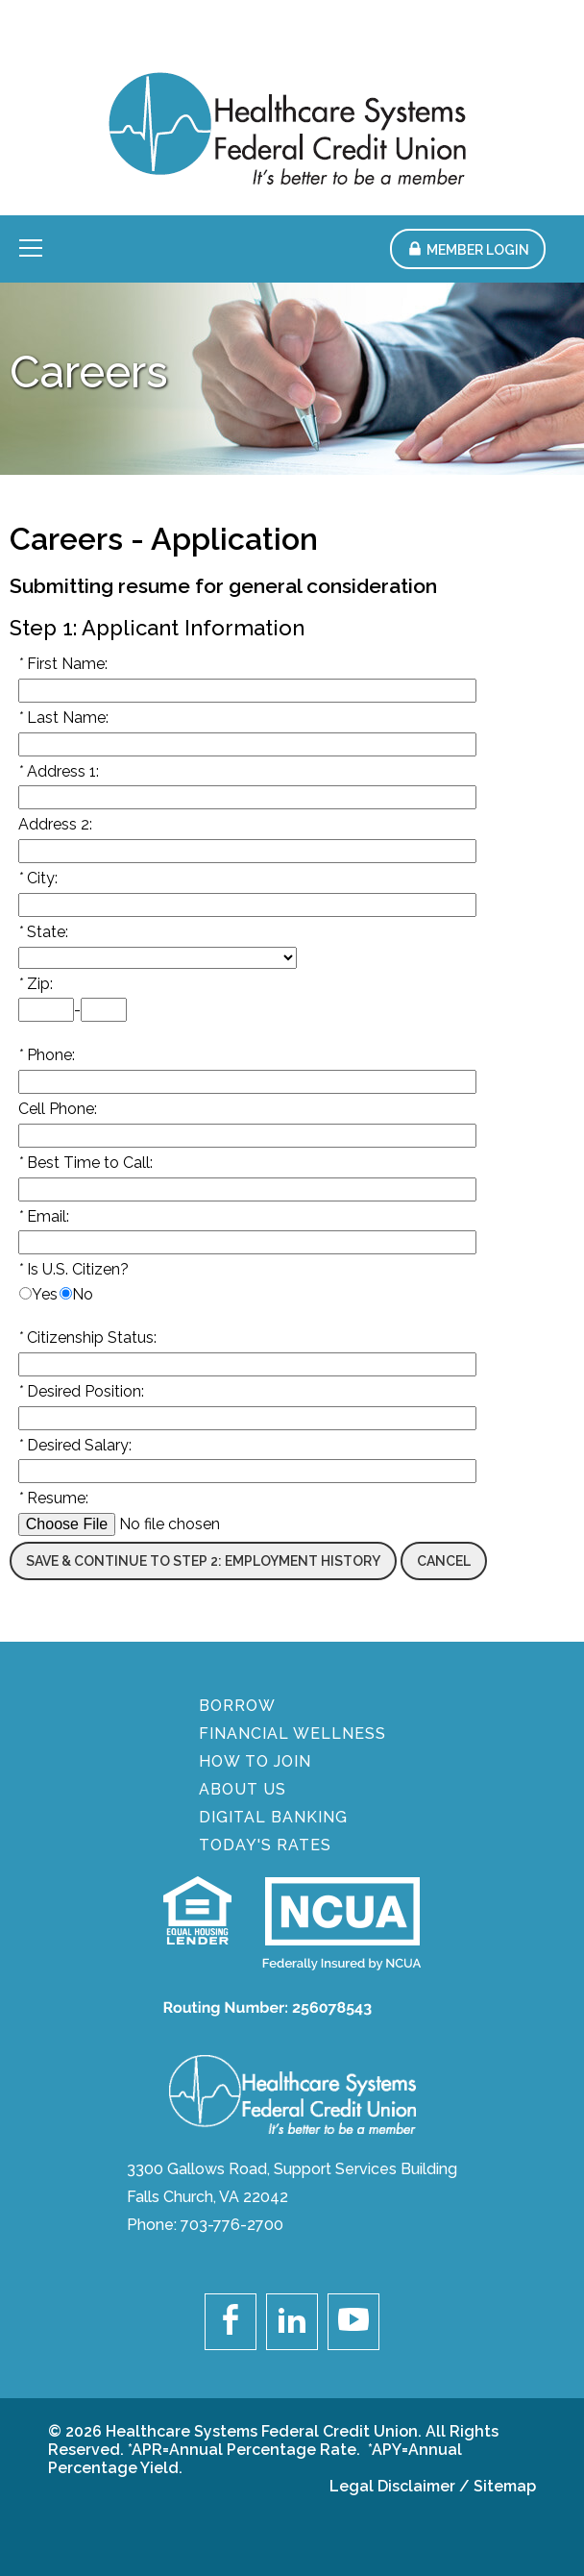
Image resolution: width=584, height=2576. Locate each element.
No (82, 1294)
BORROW (237, 1706)
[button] (468, 249)
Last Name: (63, 717)
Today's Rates (265, 1845)
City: (38, 878)
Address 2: (55, 824)
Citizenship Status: (87, 1337)
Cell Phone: (57, 1109)
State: (43, 932)
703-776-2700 (232, 2225)
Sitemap (505, 2486)
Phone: (46, 1055)
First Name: (63, 664)
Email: (43, 1216)
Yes (45, 1294)
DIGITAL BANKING (273, 1817)
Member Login (477, 250)
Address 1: (58, 771)
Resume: (53, 1498)
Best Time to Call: (85, 1162)
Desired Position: (81, 1391)
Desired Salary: (75, 1445)
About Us (242, 1789)
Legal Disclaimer (392, 2486)
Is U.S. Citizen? (73, 1269)
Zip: (35, 984)
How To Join (255, 1761)
